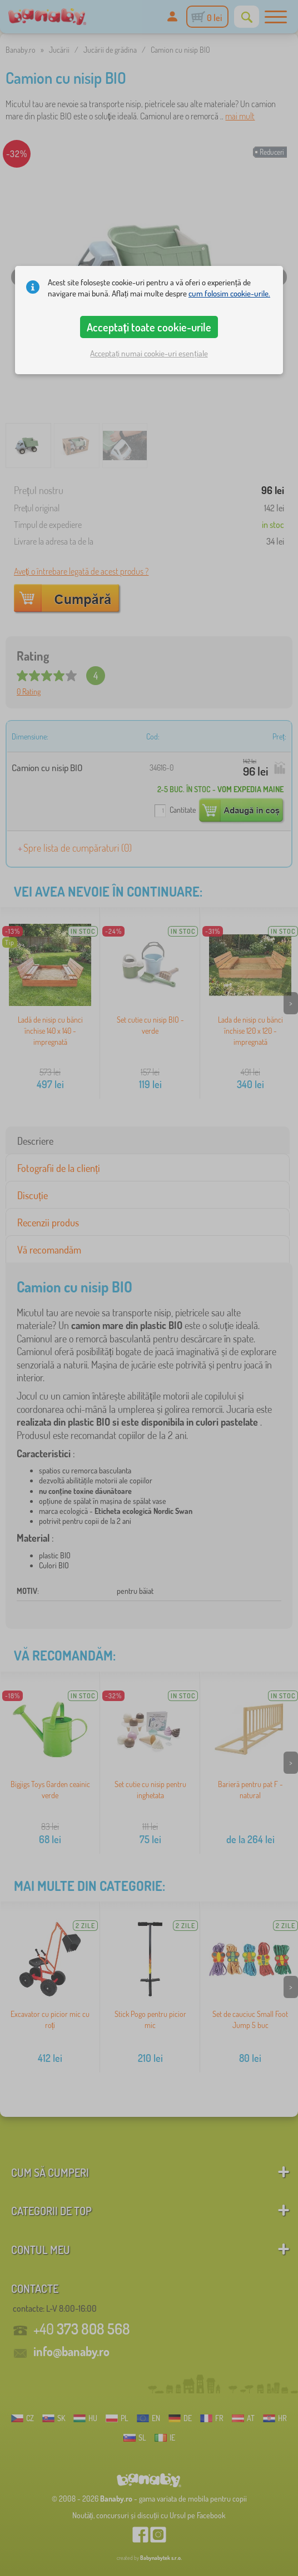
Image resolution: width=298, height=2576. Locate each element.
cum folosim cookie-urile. (229, 293)
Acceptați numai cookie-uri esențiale (148, 353)
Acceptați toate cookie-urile (149, 327)
